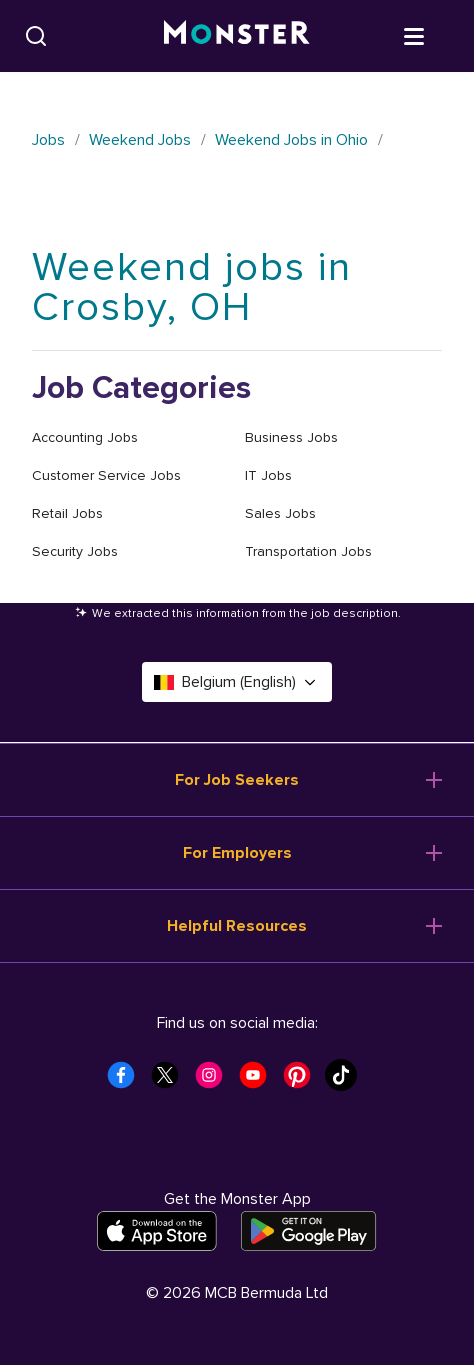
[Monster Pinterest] (303, 1081)
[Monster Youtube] (259, 1081)
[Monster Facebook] (127, 1081)
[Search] (36, 36)
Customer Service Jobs (106, 475)
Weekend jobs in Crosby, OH (192, 287)
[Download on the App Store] (157, 1231)
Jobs (48, 140)
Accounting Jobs (85, 437)
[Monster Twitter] (171, 1081)
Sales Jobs (280, 513)
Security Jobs (75, 551)
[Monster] (237, 36)
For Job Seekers (237, 780)
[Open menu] (434, 35)
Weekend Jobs (140, 140)
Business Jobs (291, 437)
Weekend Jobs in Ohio (291, 140)
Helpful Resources (237, 926)
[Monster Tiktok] (347, 1081)
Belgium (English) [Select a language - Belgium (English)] (237, 682)
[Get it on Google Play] (308, 1231)
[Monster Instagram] (215, 1081)
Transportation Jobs (308, 551)
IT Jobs (268, 475)
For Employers (237, 853)
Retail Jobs (67, 513)
